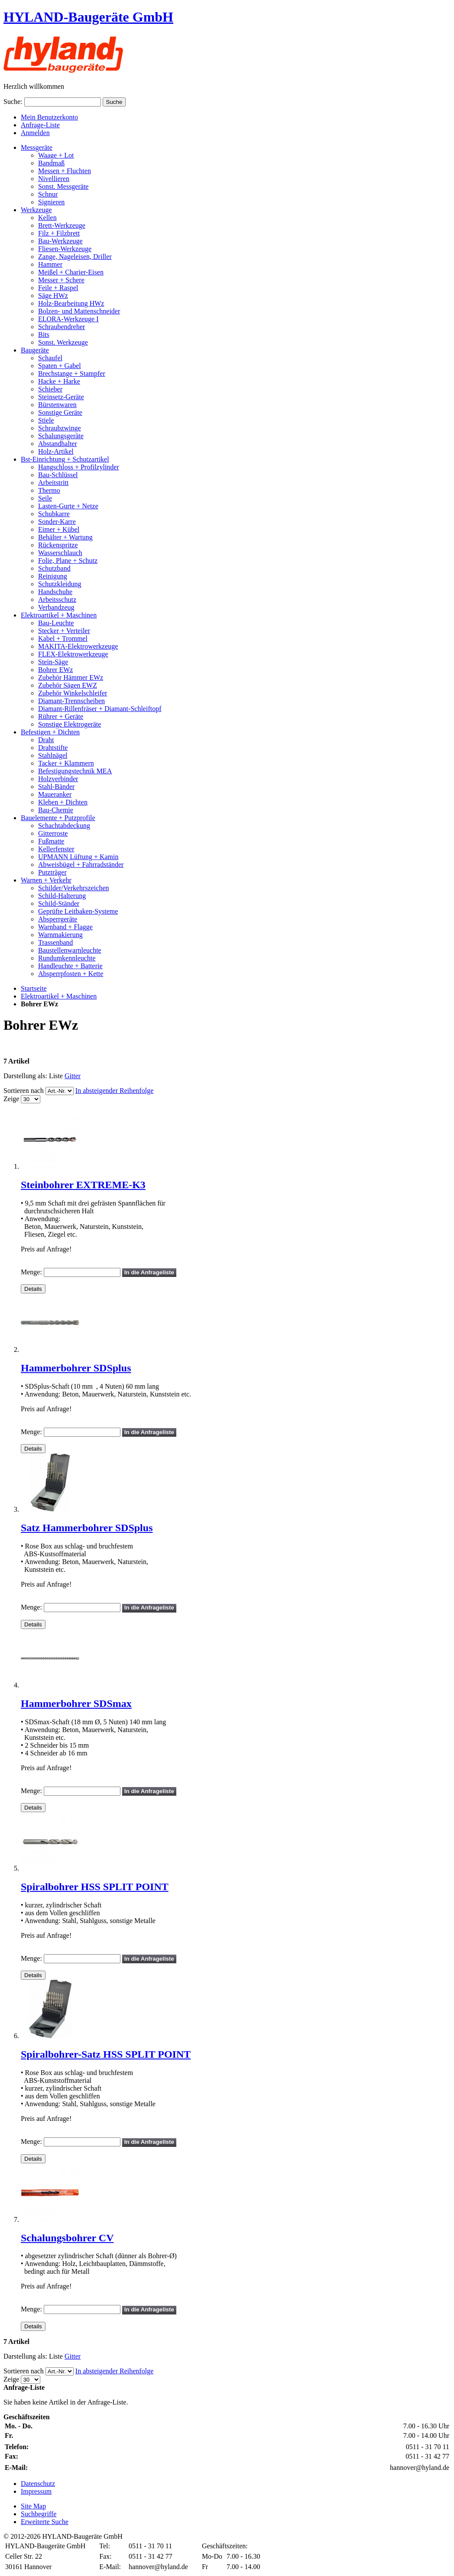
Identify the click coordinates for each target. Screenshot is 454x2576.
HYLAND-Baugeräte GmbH (88, 17)
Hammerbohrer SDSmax (76, 1703)
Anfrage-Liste (40, 125)
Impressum (36, 2491)
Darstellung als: (25, 1076)
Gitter (73, 1076)
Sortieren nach (23, 1090)
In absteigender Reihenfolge (114, 1090)
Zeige (11, 1098)
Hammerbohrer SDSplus (76, 1368)
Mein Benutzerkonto (49, 117)
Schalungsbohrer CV (67, 2237)
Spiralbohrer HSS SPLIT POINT (95, 1886)
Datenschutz (38, 2483)
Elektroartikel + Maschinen (59, 996)
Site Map (33, 2506)
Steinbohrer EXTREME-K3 (83, 1184)
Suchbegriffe (38, 2514)
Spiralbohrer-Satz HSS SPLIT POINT (106, 2054)
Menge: (31, 1272)
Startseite (34, 988)
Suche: (13, 101)
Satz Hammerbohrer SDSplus (86, 1527)
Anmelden (35, 132)
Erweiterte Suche (44, 2521)
